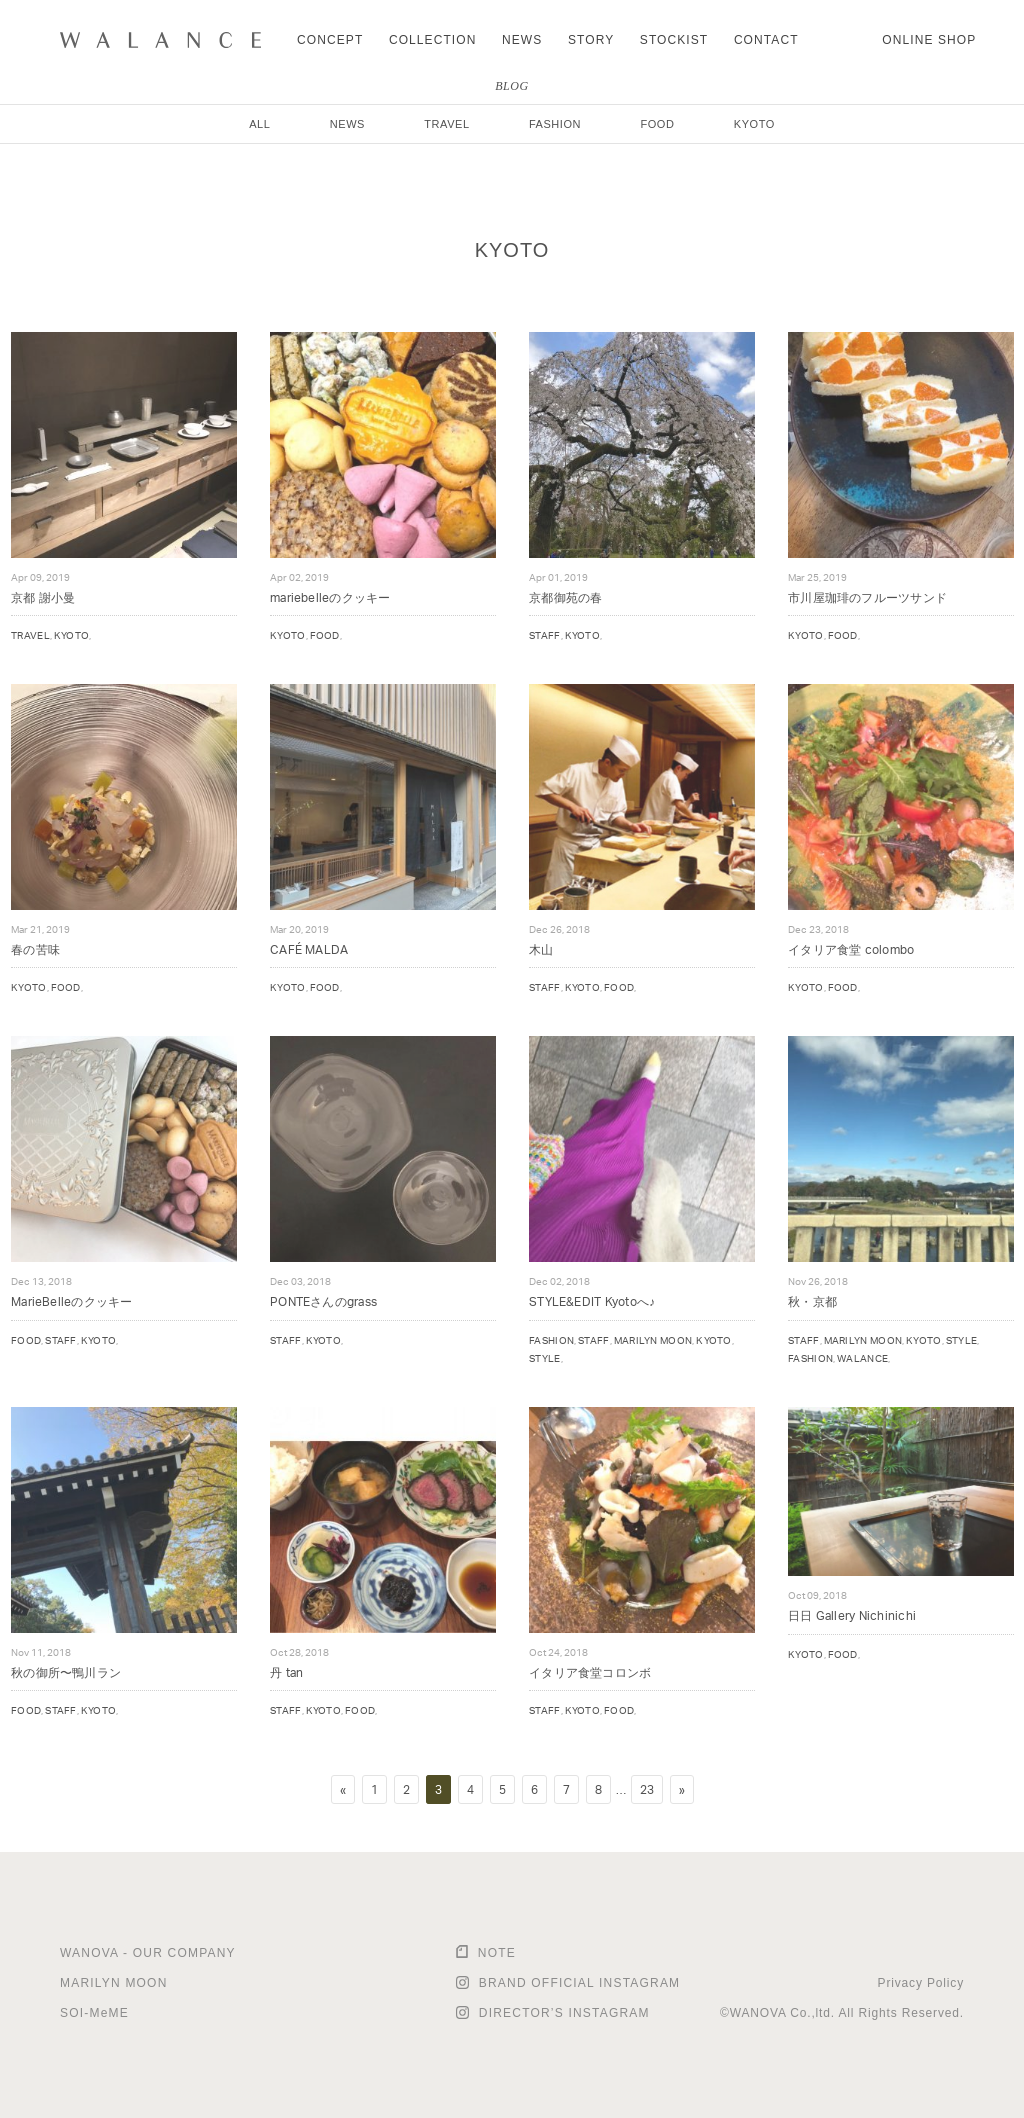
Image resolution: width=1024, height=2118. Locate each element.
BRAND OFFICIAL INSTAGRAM (579, 1983)
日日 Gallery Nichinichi (852, 1615)
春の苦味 (35, 949)
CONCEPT (330, 40)
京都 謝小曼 (43, 597)
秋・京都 (812, 1301)
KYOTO (754, 124)
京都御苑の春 (565, 597)
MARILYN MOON (653, 1340)
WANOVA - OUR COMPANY (148, 1953)
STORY (591, 40)
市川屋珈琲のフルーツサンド (867, 597)
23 (647, 1789)
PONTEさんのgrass (323, 1301)
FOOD (657, 124)
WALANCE (862, 1358)
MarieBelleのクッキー (72, 1301)
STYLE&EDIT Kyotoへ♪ (592, 1301)
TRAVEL (446, 124)
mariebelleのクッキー (330, 597)
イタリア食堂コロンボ (590, 1672)
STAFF (545, 635)
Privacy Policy (921, 1983)
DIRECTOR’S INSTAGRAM (564, 2013)
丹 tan (286, 1672)
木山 (541, 949)
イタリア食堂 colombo (851, 949)
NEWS (522, 40)
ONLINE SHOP (929, 40)
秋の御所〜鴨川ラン (66, 1672)
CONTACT (766, 40)
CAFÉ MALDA (309, 949)
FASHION (555, 124)
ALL (259, 124)
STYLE (545, 1358)
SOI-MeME (94, 2013)
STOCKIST (674, 40)
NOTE (497, 1953)
